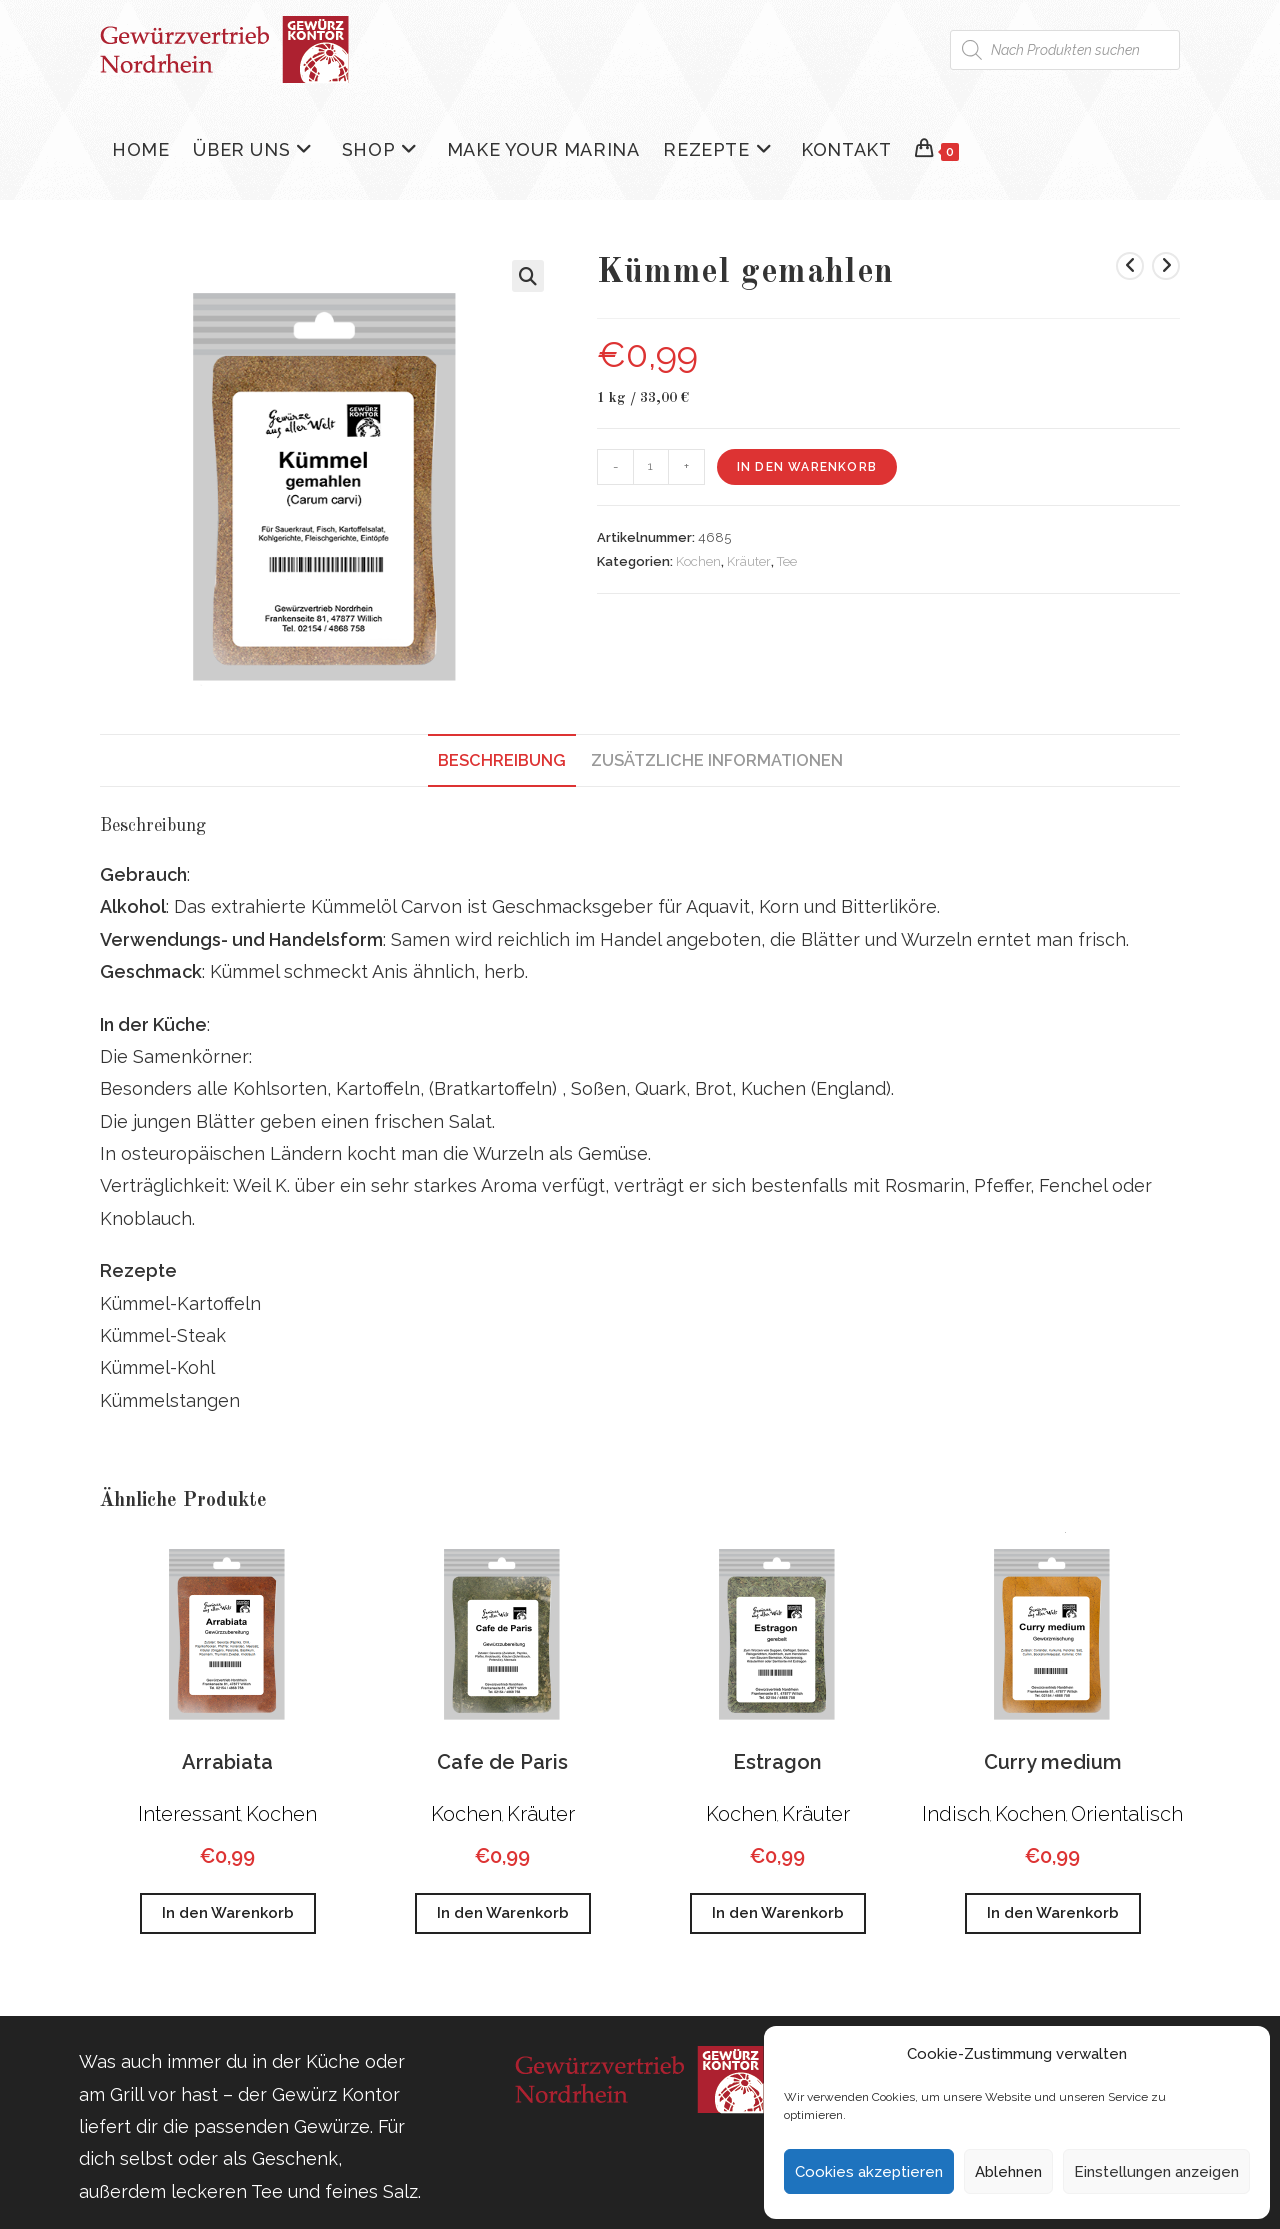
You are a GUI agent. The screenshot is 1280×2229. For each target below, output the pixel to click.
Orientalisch (1127, 1814)
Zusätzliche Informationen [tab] (717, 760)
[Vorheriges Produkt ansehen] (1130, 266)
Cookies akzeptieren (869, 2172)
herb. (506, 971)
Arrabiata (227, 1762)
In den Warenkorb (807, 467)
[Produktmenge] (651, 467)
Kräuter (749, 561)
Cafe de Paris (502, 1762)
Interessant (189, 1814)
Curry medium (1053, 1762)
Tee (787, 561)
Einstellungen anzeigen (1156, 2172)
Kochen (698, 561)
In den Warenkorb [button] (228, 1913)
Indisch (956, 1814)
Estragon (777, 1762)
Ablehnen (1008, 2172)
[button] (528, 276)
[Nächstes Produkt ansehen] (1166, 266)
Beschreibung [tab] (502, 760)
